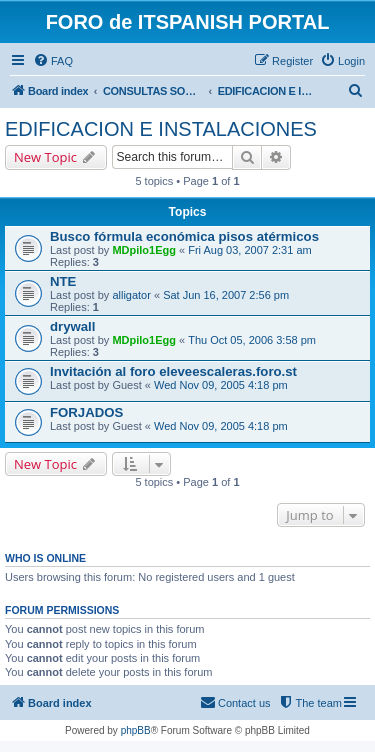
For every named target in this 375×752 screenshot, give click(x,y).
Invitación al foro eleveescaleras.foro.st (173, 371)
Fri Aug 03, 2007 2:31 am (250, 250)
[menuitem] (53, 61)
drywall (72, 326)
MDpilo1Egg (144, 250)
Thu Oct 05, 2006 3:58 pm (252, 340)
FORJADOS (86, 412)
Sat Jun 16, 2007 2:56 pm (226, 295)
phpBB (136, 730)
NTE (63, 281)
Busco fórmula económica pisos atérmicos (184, 236)
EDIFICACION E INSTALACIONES (161, 129)
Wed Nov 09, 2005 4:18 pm (221, 385)
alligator (131, 295)
